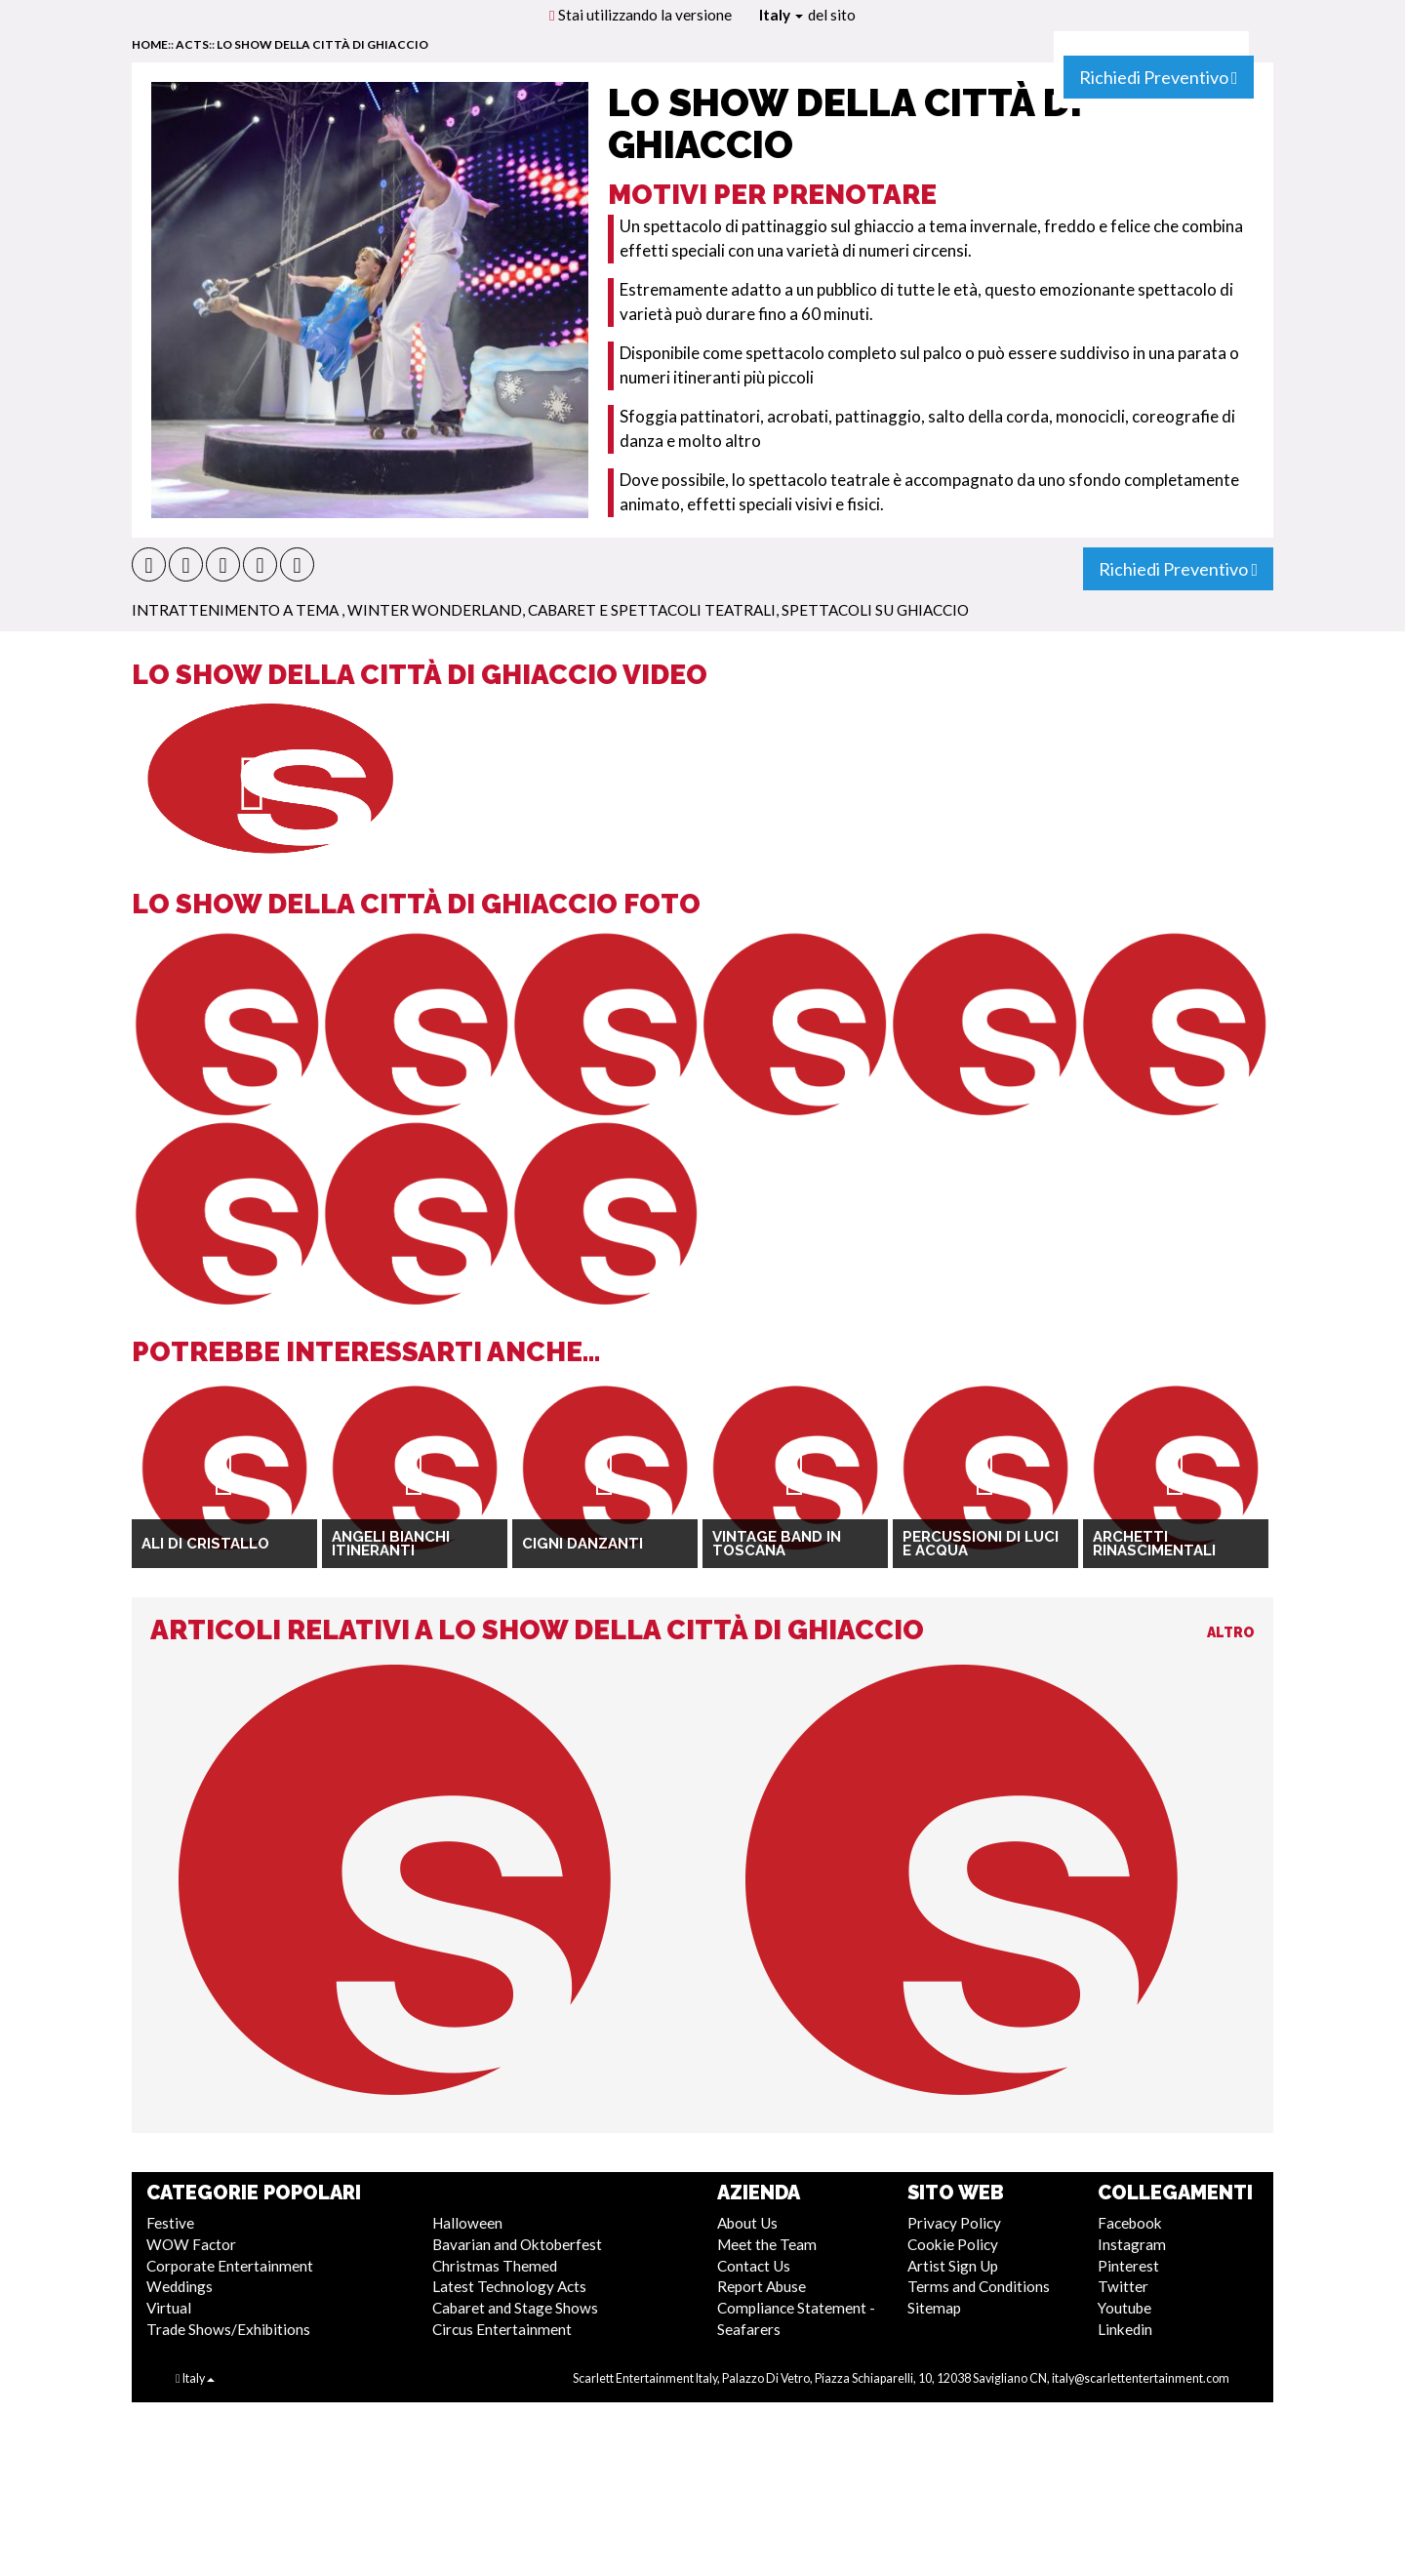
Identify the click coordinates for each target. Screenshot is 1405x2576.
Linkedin (1125, 2329)
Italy (781, 14)
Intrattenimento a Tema (236, 610)
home (150, 44)
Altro (1231, 1632)
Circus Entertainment (502, 2329)
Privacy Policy (954, 2223)
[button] (149, 564)
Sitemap (934, 2307)
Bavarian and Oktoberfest (517, 2244)
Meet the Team (767, 2244)
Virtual (168, 2307)
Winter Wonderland (434, 610)
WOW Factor (191, 2244)
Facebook (1130, 2223)
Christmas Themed (494, 2265)
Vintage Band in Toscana (776, 1544)
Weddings (179, 2286)
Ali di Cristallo (205, 1543)
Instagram (1132, 2244)
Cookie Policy (952, 2244)
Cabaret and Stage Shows (515, 2307)
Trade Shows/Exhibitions (228, 2329)
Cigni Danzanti (582, 1543)
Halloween (467, 2223)
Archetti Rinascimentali (1154, 1544)
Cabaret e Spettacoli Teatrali (652, 610)
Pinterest (1128, 2265)
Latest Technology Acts (509, 2286)
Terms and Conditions (978, 2286)
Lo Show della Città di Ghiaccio (322, 44)
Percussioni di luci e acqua (981, 1544)
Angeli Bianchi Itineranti (391, 1544)
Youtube (1124, 2307)
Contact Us (753, 2265)
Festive (170, 2223)
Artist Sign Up (952, 2265)
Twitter (1123, 2286)
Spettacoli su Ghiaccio (875, 610)
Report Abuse (761, 2286)
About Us (747, 2223)
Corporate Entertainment (229, 2265)
